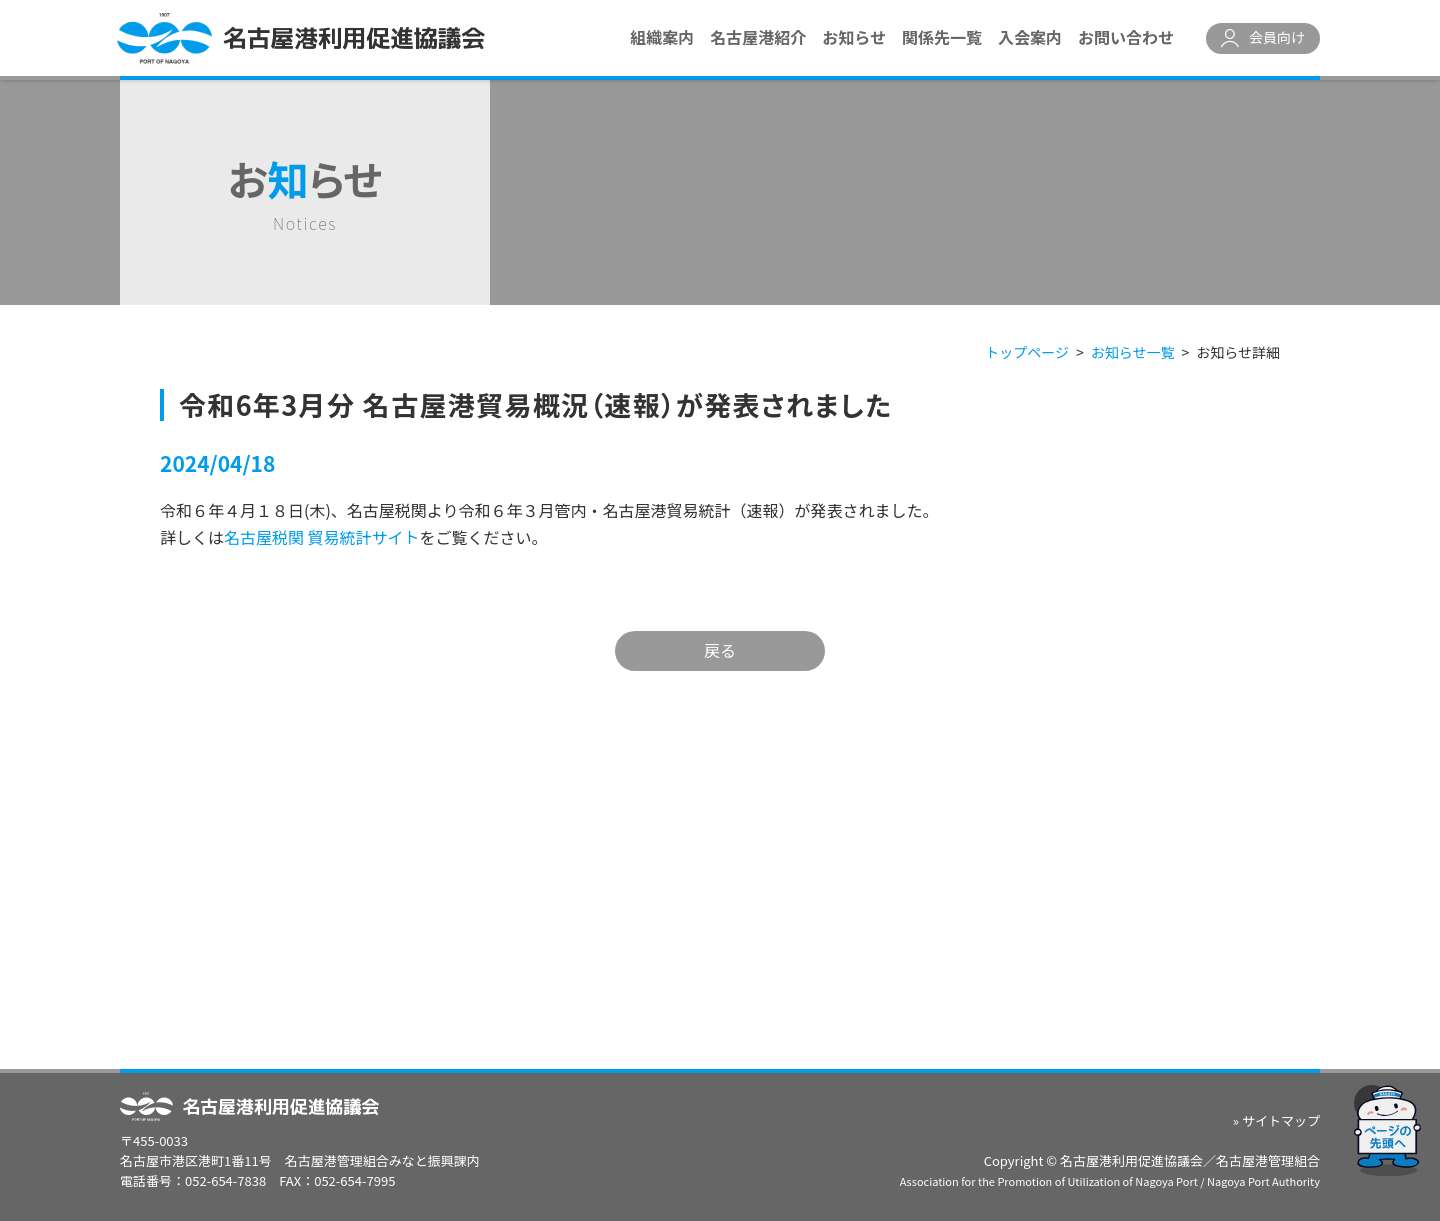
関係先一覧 (942, 37)
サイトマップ (1281, 1120)
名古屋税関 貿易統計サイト (322, 537)
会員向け (1277, 37)
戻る (720, 650)
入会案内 (1030, 37)
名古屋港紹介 (758, 37)
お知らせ (854, 37)
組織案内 (662, 37)
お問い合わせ (1126, 37)
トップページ (1027, 352)
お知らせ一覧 (1133, 352)
